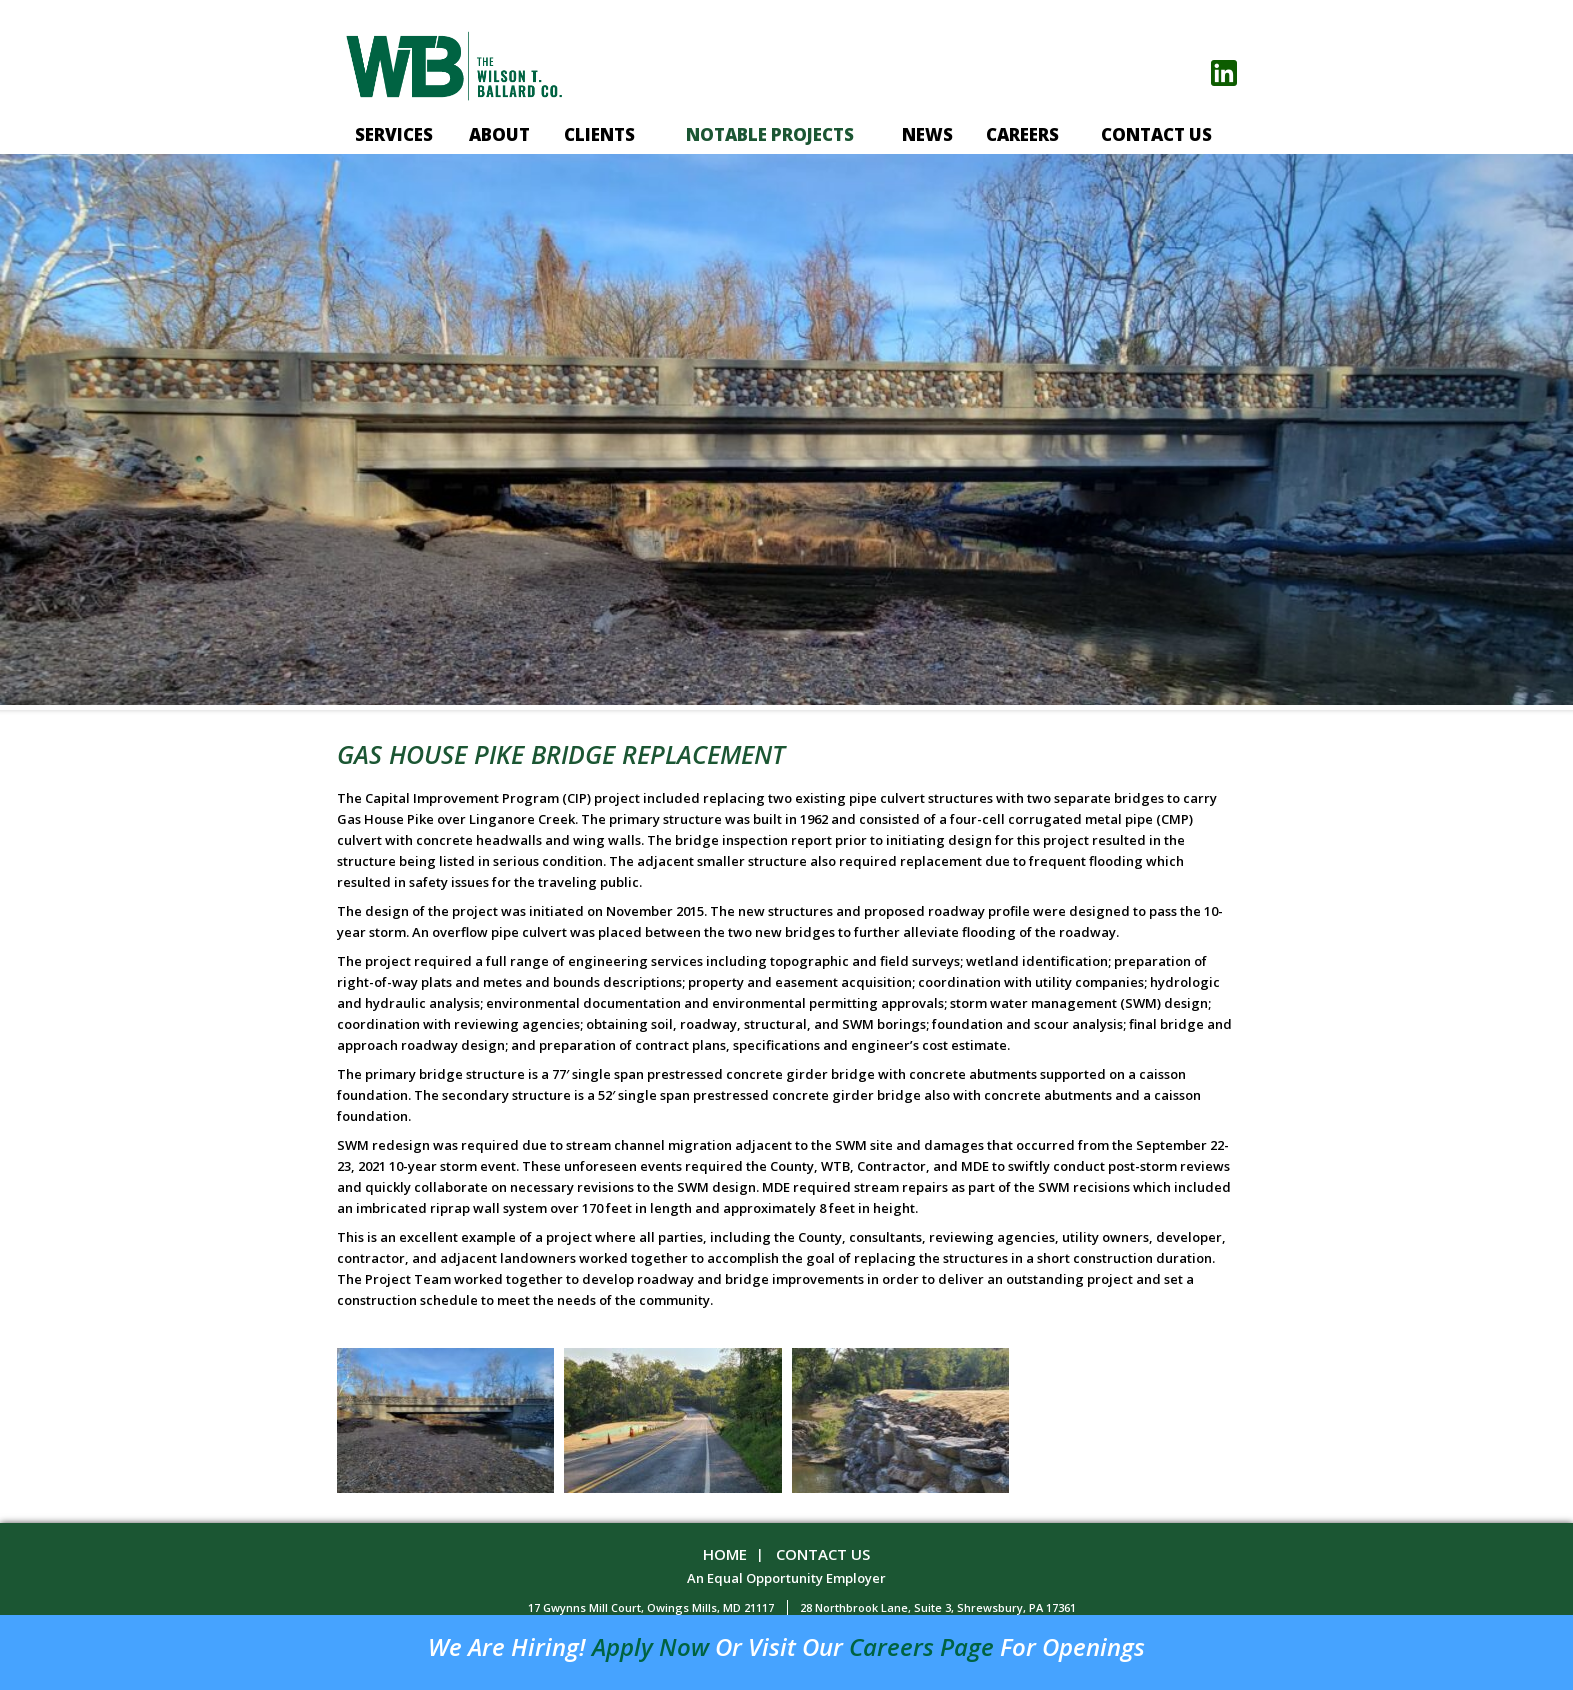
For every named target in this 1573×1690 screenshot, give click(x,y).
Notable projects (770, 134)
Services (394, 134)
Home (725, 1554)
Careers (1022, 134)
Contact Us (1156, 134)
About (499, 134)
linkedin (1224, 73)
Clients (599, 134)
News (927, 134)
